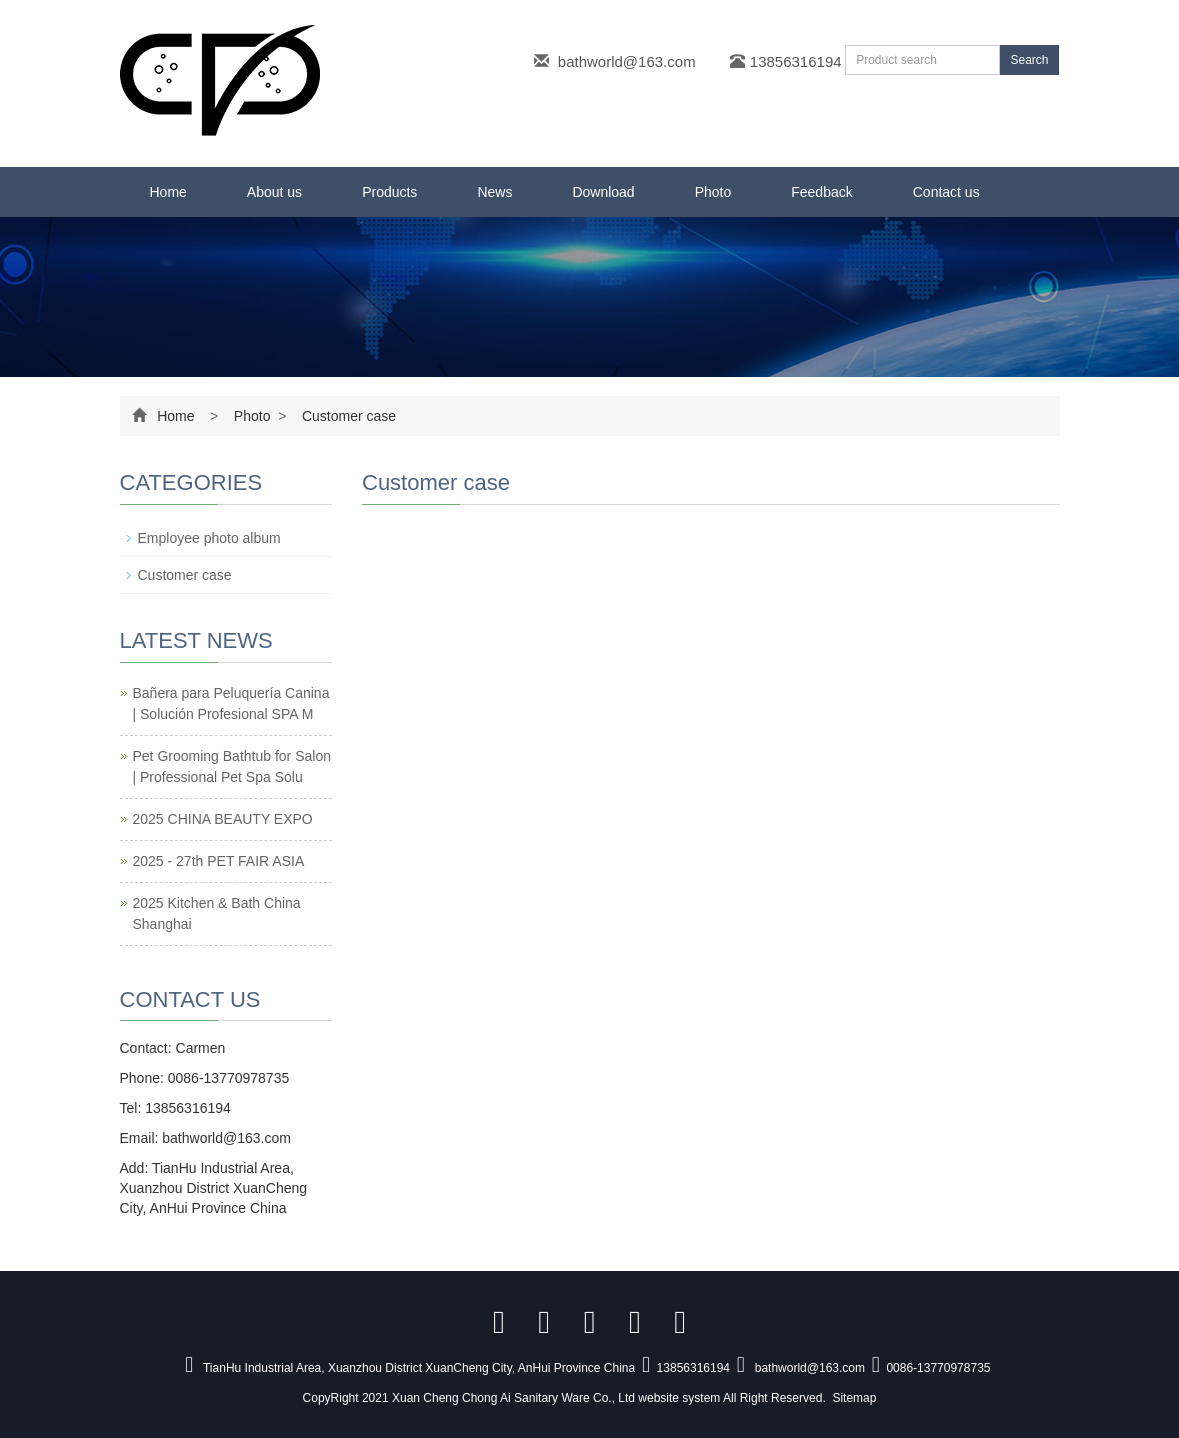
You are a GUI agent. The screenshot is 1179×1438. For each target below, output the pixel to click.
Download (603, 192)
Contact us (946, 192)
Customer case (347, 416)
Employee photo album (209, 538)
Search (1029, 60)
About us (274, 192)
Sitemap (854, 1398)
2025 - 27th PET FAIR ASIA (219, 861)
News (494, 192)
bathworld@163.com (627, 61)
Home (168, 192)
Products (389, 192)
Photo (713, 192)
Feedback (821, 192)
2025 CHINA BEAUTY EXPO (223, 819)
